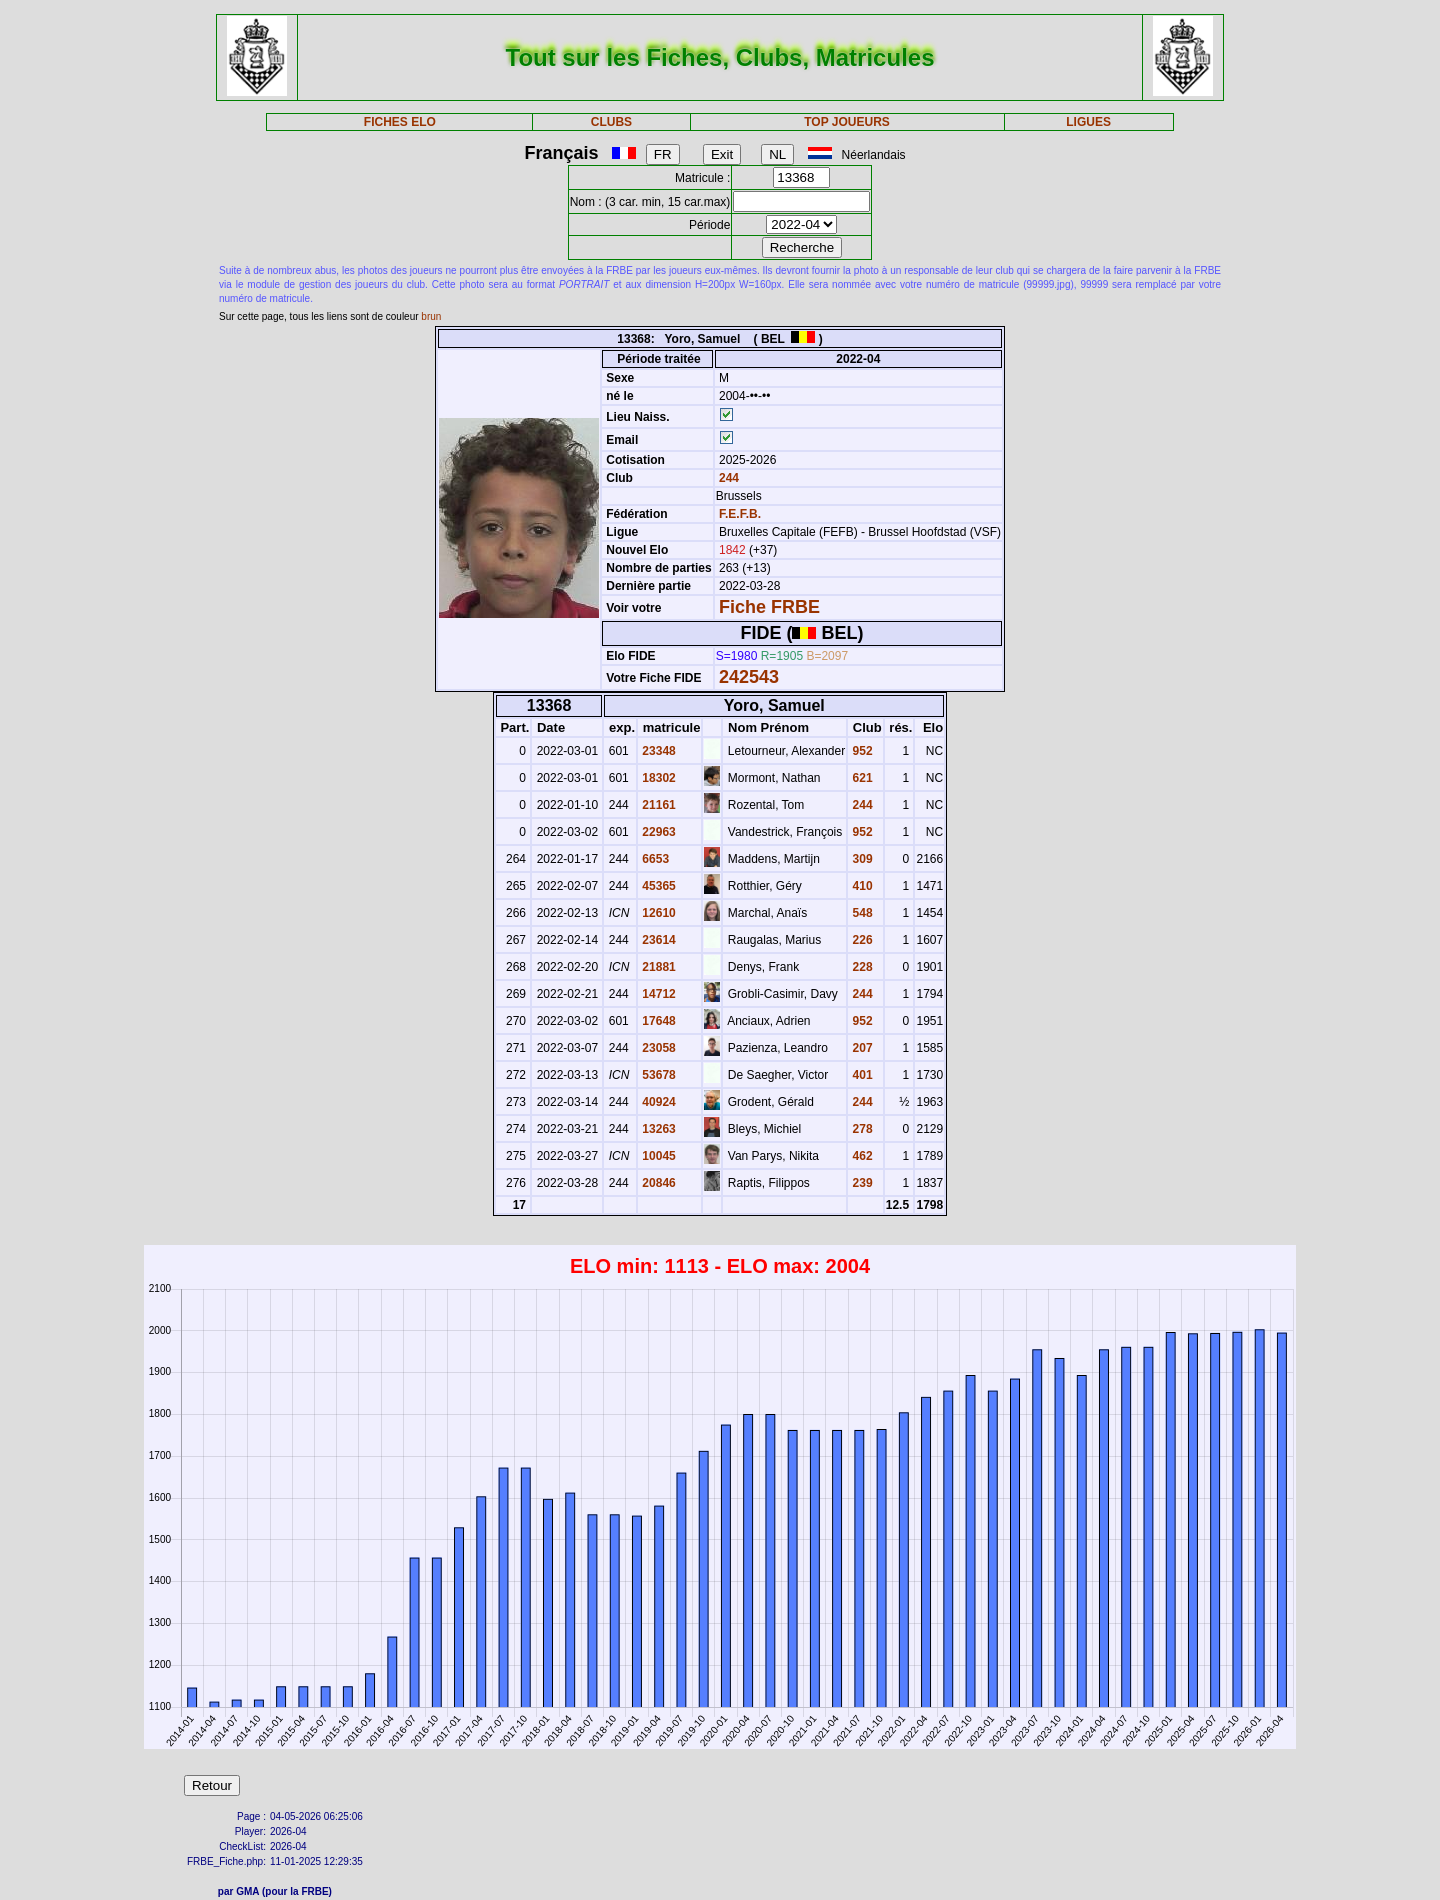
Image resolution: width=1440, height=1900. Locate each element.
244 (727, 478)
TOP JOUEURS (847, 122)
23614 (657, 940)
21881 (657, 967)
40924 (657, 1102)
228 (860, 967)
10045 (657, 1156)
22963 (657, 832)
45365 (657, 886)
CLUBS (611, 122)
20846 (657, 1183)
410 (860, 886)
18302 (657, 778)
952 (860, 751)
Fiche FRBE (769, 607)
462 (860, 1156)
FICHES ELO (400, 122)
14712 (657, 994)
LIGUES (1088, 122)
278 (860, 1129)
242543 (749, 677)
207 (860, 1048)
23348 (657, 751)
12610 (657, 913)
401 (860, 1075)
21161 (657, 805)
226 (860, 940)
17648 (657, 1021)
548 (860, 913)
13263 (657, 1129)
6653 (654, 859)
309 (860, 859)
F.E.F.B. (740, 514)
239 (860, 1183)
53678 (657, 1075)
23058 (657, 1048)
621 (860, 778)
